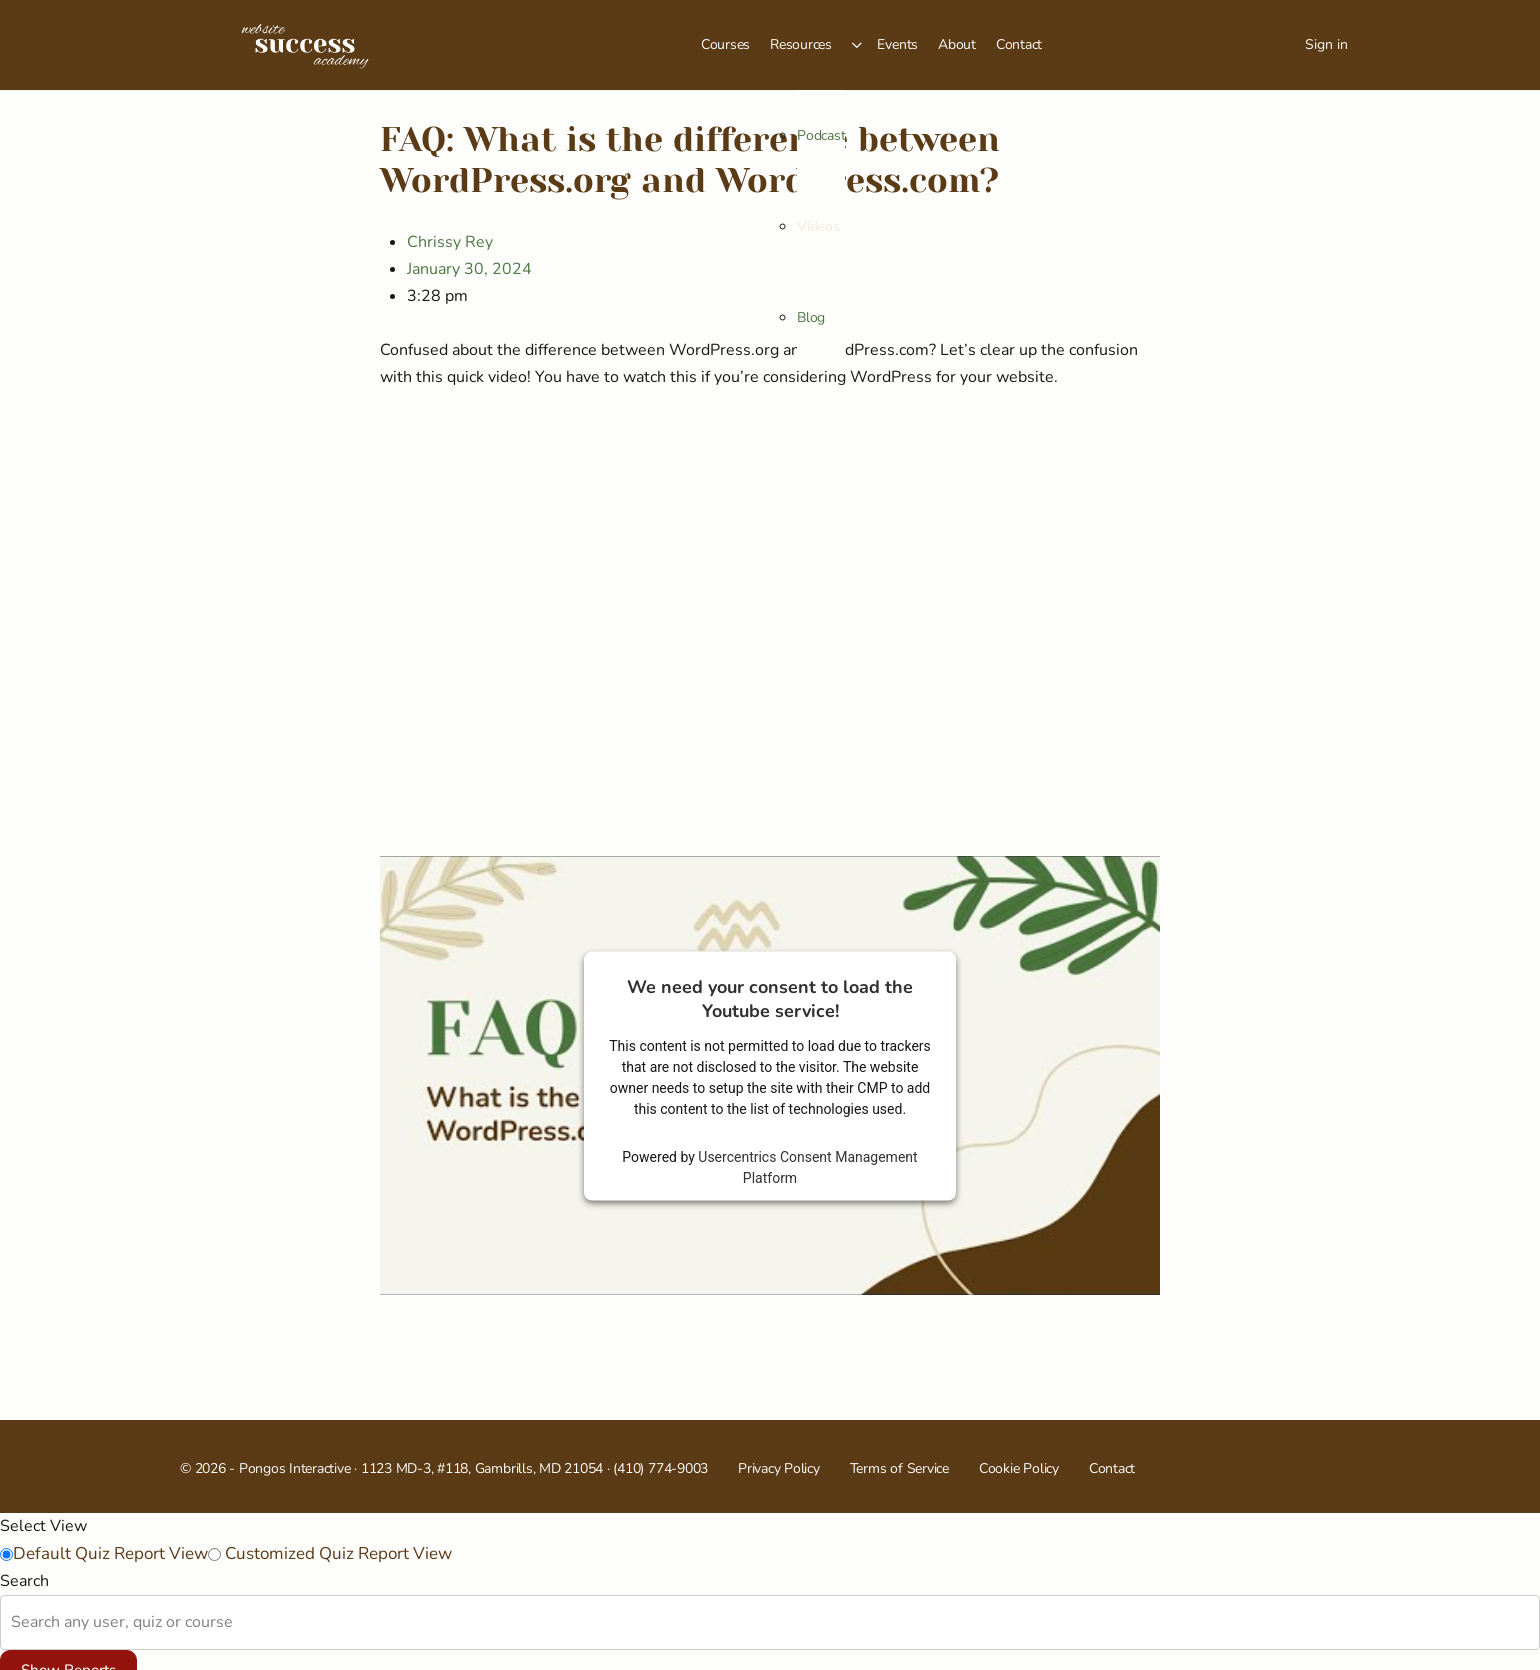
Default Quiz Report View (110, 1553)
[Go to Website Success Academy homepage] (305, 43)
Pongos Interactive (295, 1468)
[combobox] (13, 1622)
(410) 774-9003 (660, 1468)
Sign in (1326, 44)
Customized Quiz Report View (336, 1553)
